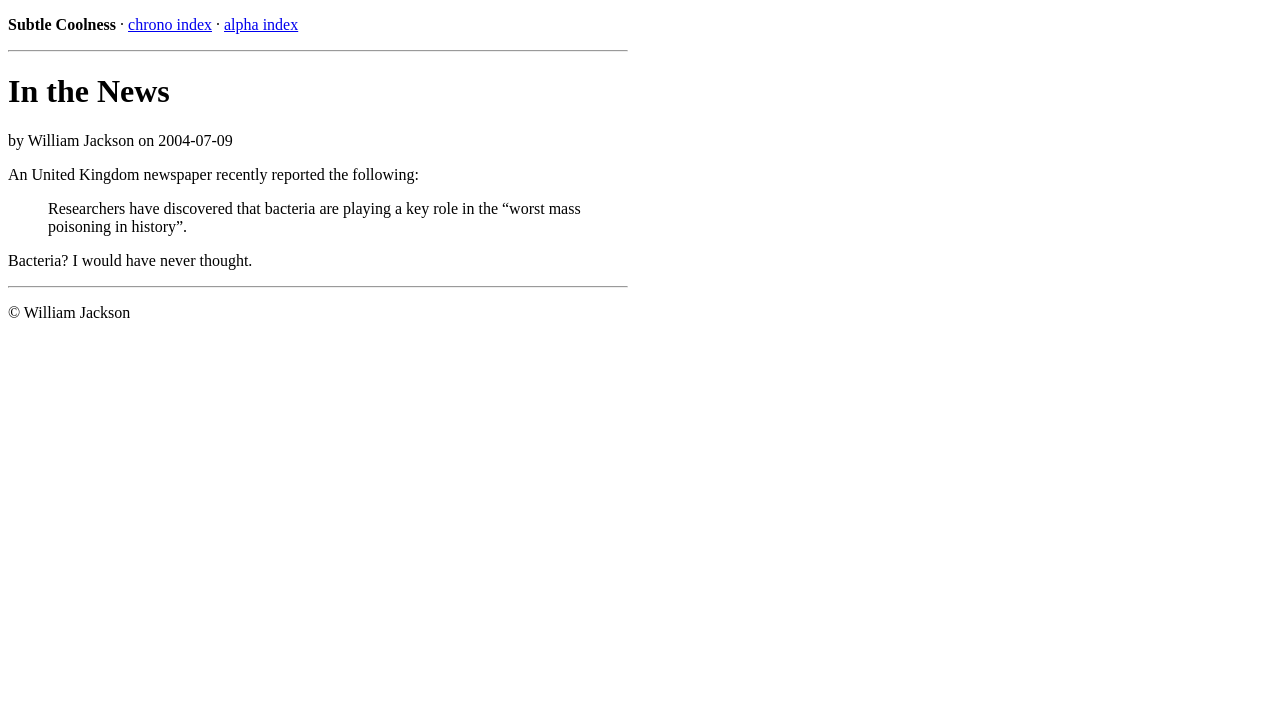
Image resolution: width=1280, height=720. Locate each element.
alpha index (261, 24)
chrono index (170, 24)
